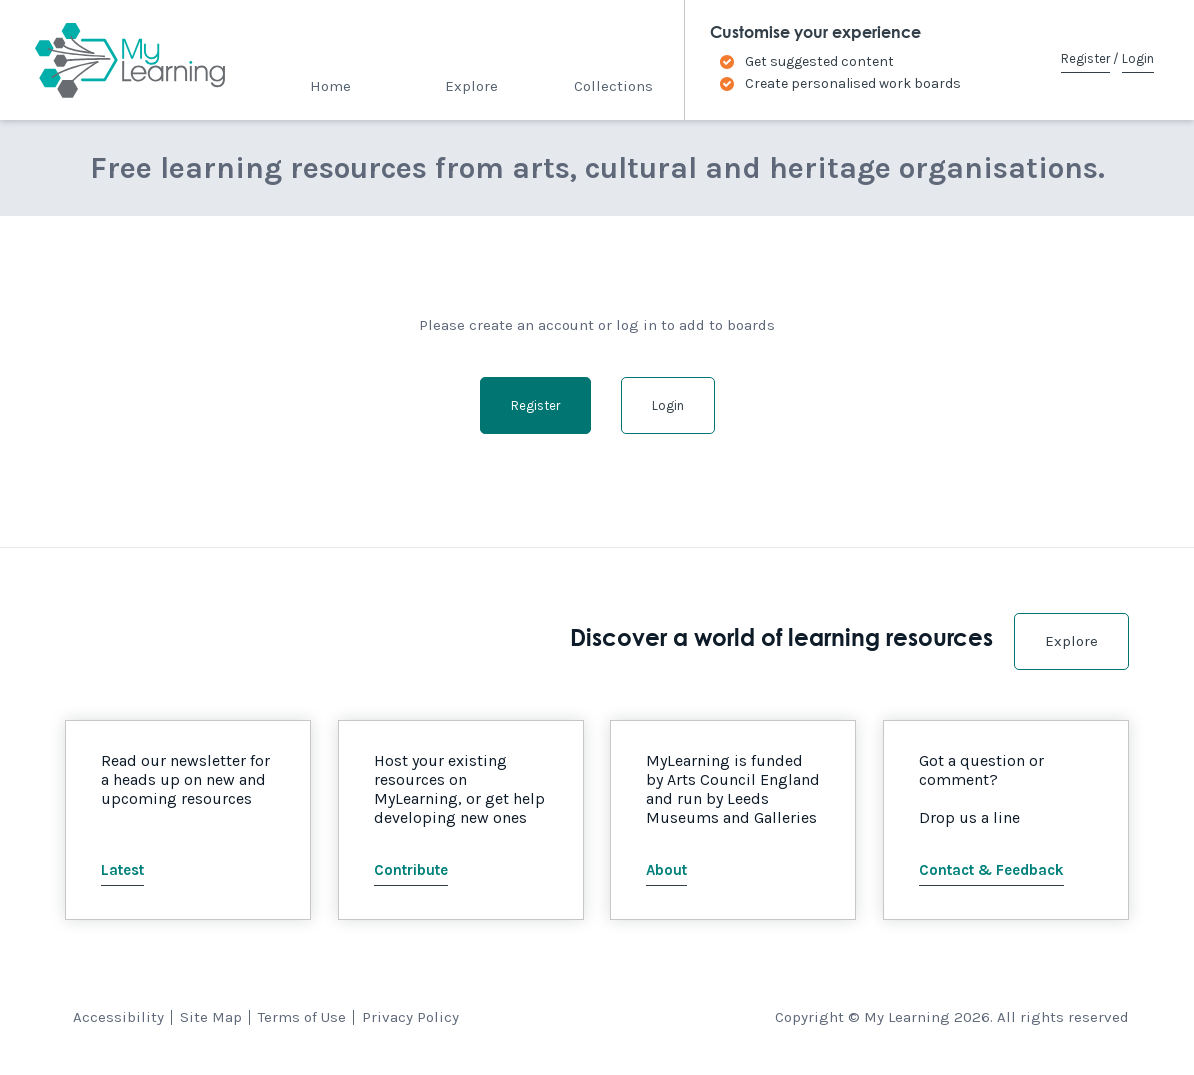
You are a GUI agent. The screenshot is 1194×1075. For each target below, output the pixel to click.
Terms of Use (302, 1017)
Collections (613, 86)
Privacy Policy (410, 1017)
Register (1085, 58)
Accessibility (118, 1017)
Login (1138, 58)
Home (330, 86)
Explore (471, 86)
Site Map (211, 1017)
